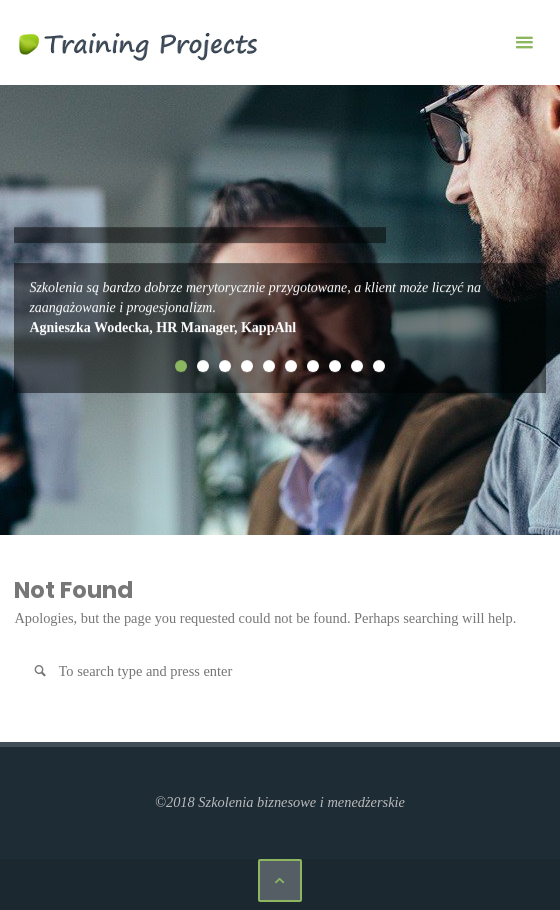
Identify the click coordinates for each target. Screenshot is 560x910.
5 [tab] (269, 366)
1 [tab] (181, 366)
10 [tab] (379, 366)
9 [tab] (357, 366)
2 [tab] (203, 366)
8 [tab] (335, 366)
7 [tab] (313, 366)
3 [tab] (225, 366)
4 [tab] (247, 366)
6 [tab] (291, 366)
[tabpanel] (280, 308)
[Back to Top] (279, 880)
